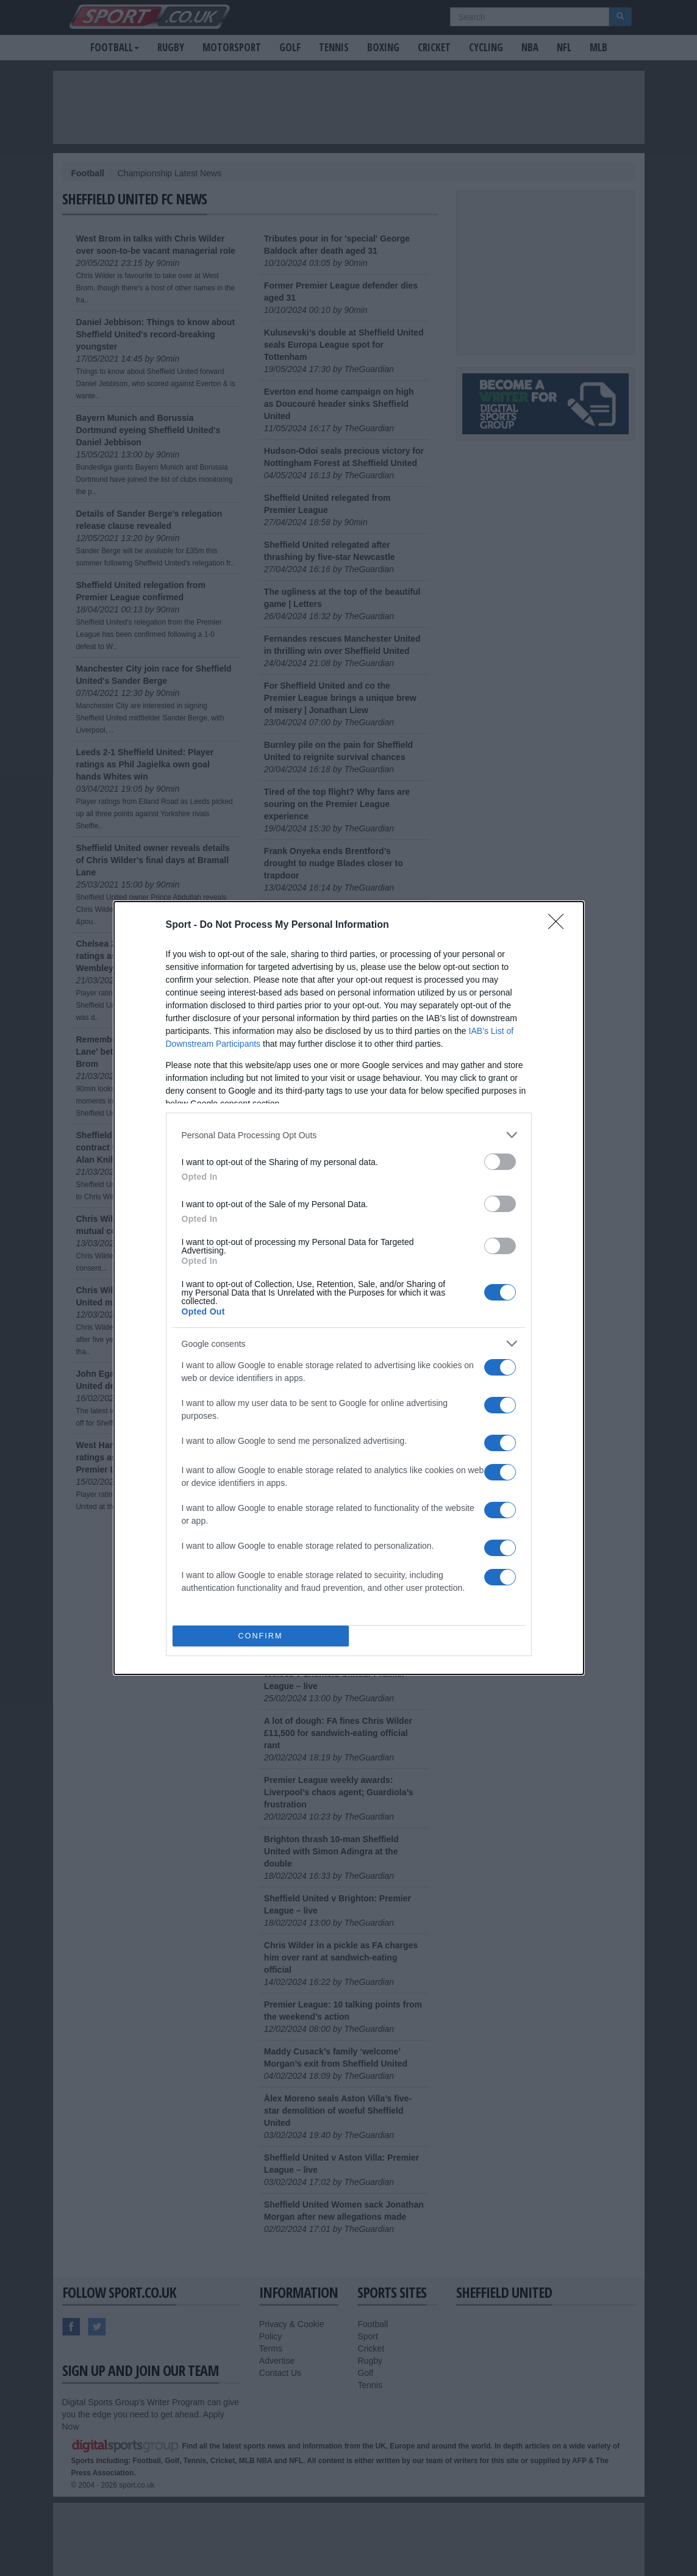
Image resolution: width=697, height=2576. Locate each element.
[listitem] (349, 1134)
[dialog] (349, 1288)
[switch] (500, 1161)
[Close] (559, 925)
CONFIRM (261, 1635)
